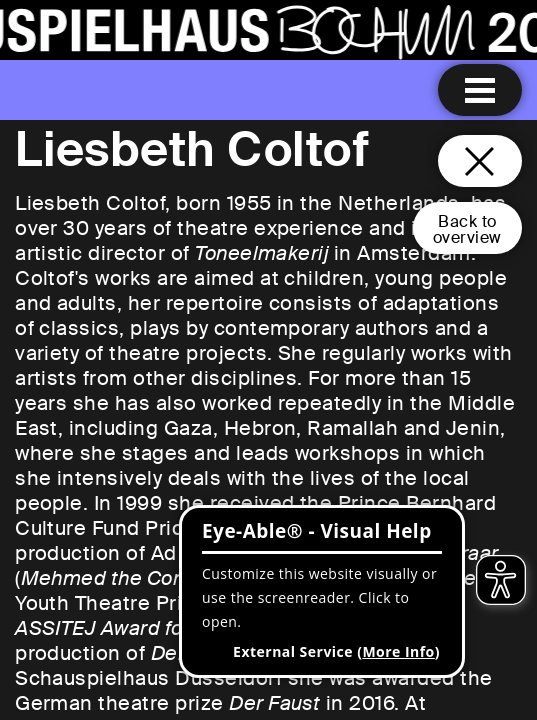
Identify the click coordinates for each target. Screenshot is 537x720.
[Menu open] (480, 90)
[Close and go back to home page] (480, 161)
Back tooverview (467, 229)
